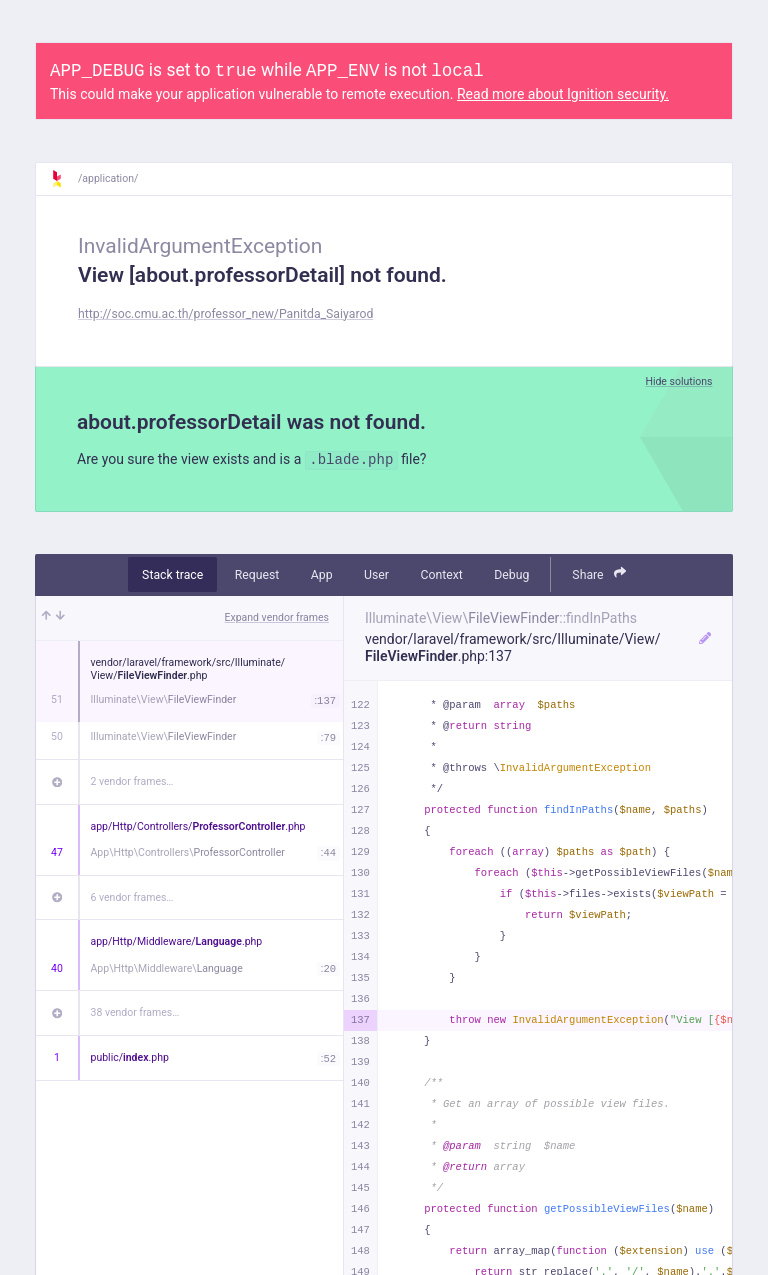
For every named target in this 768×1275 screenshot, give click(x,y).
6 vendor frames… (132, 897)
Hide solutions (678, 381)
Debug (511, 575)
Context (441, 575)
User (376, 575)
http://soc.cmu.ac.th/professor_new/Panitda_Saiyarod (225, 314)
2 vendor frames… (132, 781)
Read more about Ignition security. (563, 94)
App (322, 575)
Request (257, 575)
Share (599, 573)
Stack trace (172, 575)
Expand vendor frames (277, 617)
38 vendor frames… (135, 1012)
